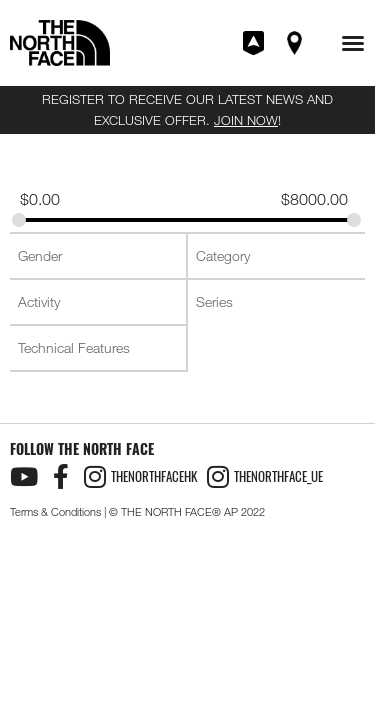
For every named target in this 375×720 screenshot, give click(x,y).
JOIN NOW (246, 120)
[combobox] (98, 256)
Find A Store (296, 43)
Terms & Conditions (55, 512)
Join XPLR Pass (255, 43)
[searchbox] (100, 256)
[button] (353, 43)
